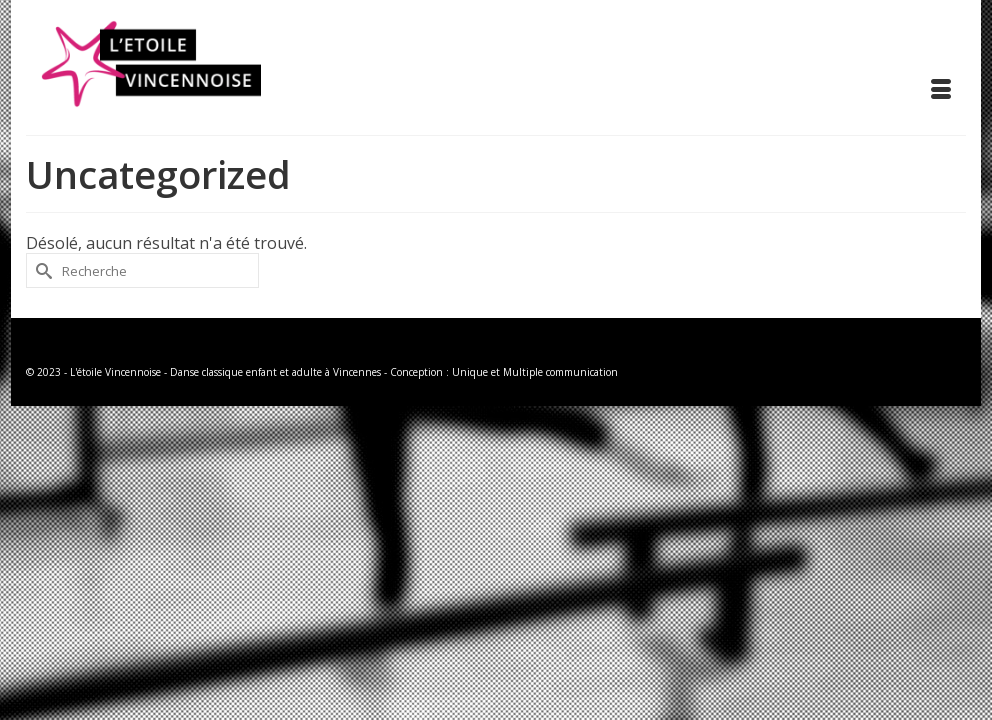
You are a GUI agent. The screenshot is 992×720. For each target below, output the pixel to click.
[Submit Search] (41, 270)
